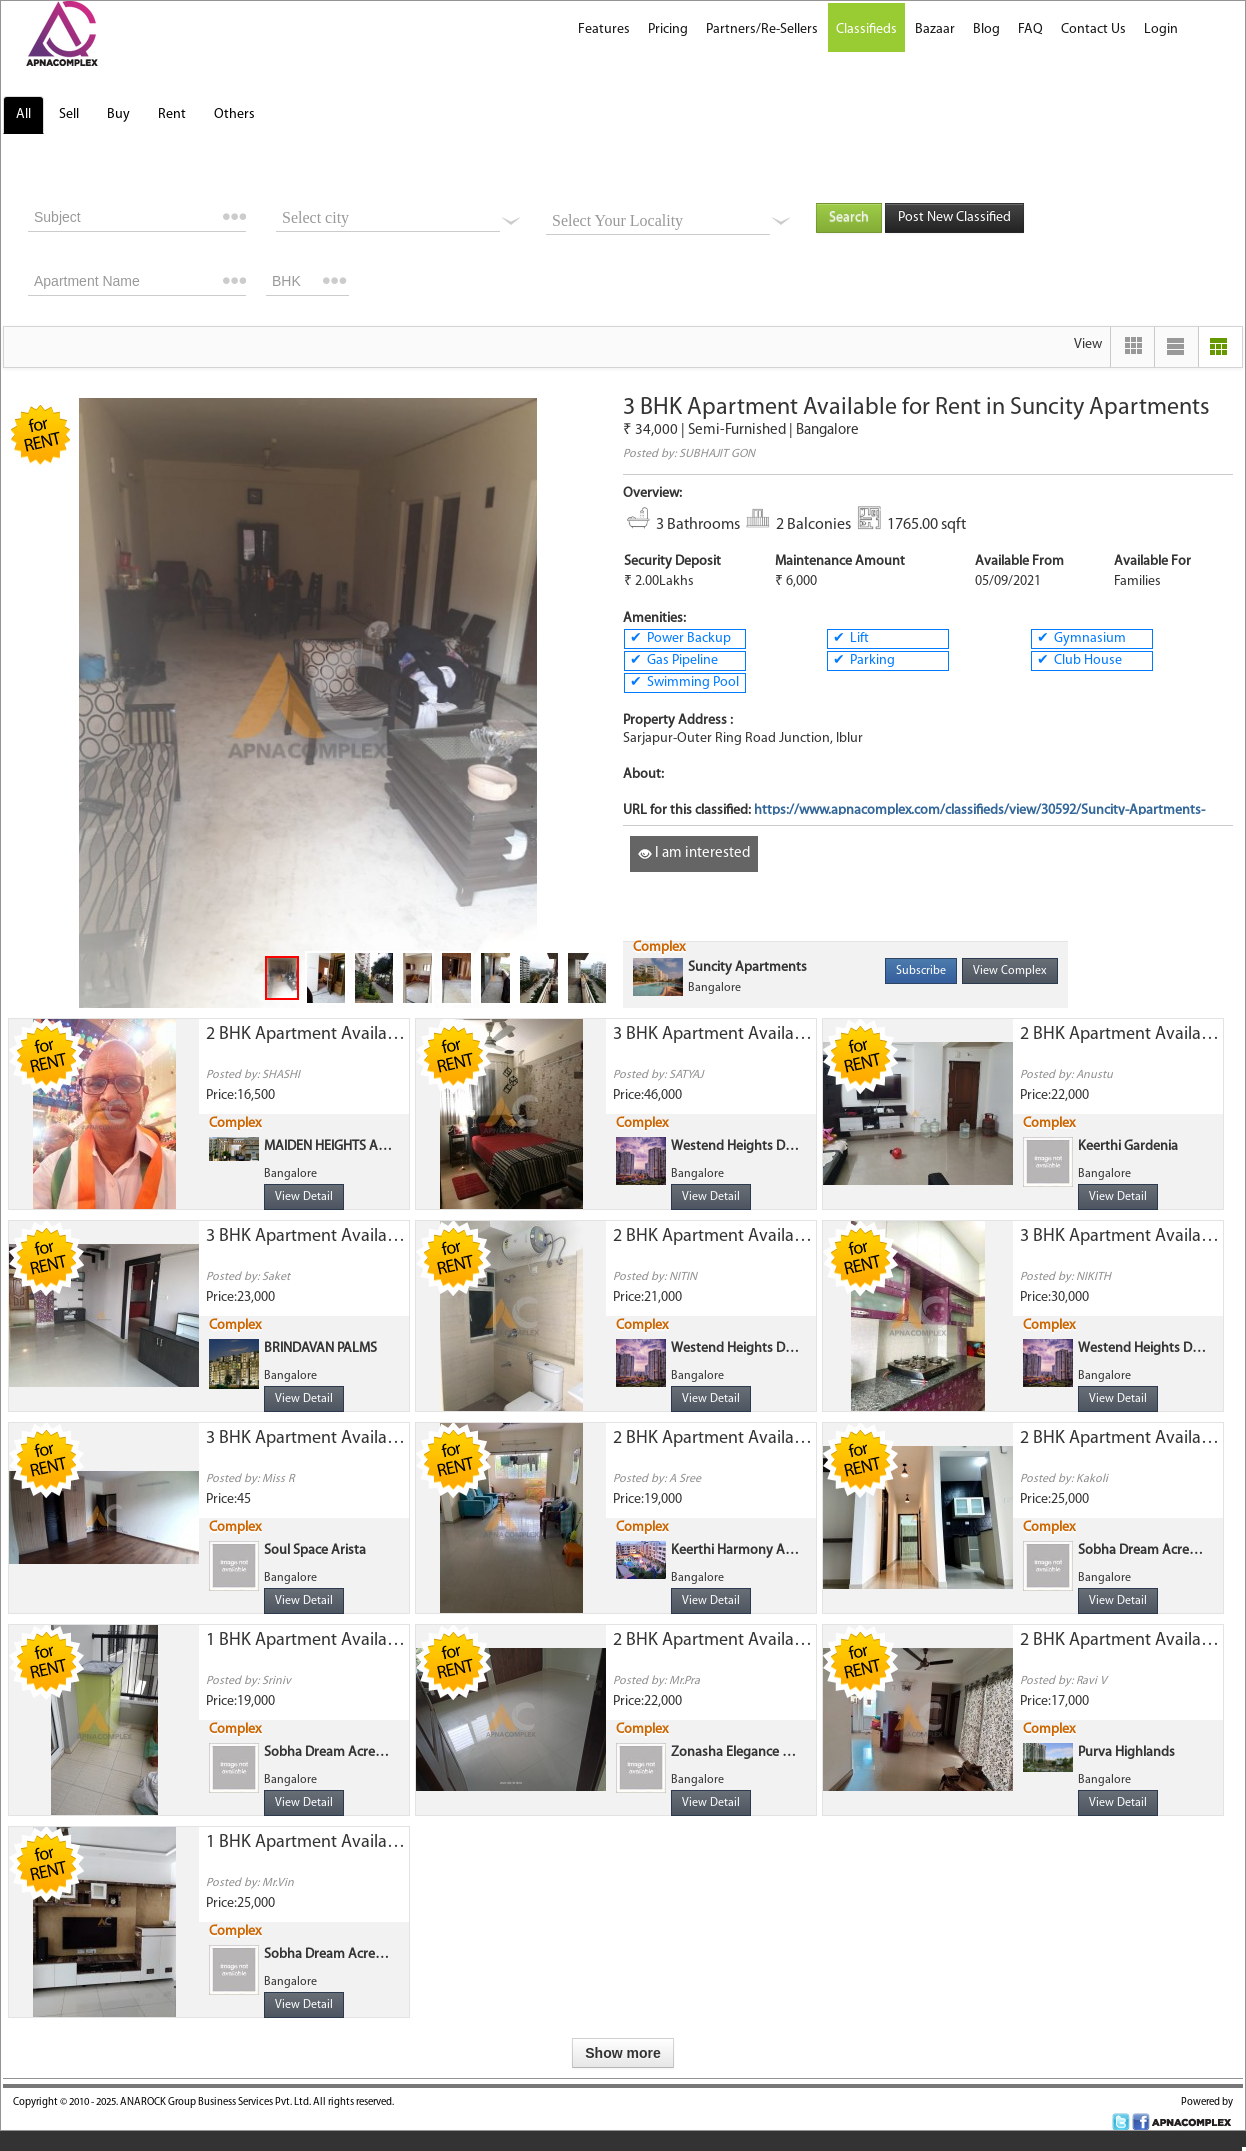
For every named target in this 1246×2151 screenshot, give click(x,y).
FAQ (1030, 29)
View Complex (1010, 971)
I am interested (694, 853)
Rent (172, 114)
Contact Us (1093, 29)
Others (234, 114)
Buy (118, 114)
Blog (986, 29)
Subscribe (921, 971)
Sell (69, 114)
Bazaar (935, 29)
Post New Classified (954, 217)
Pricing (668, 29)
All (23, 114)
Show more (622, 2053)
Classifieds (866, 29)
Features (604, 29)
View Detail (304, 1197)
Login (1161, 29)
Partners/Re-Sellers (762, 29)
